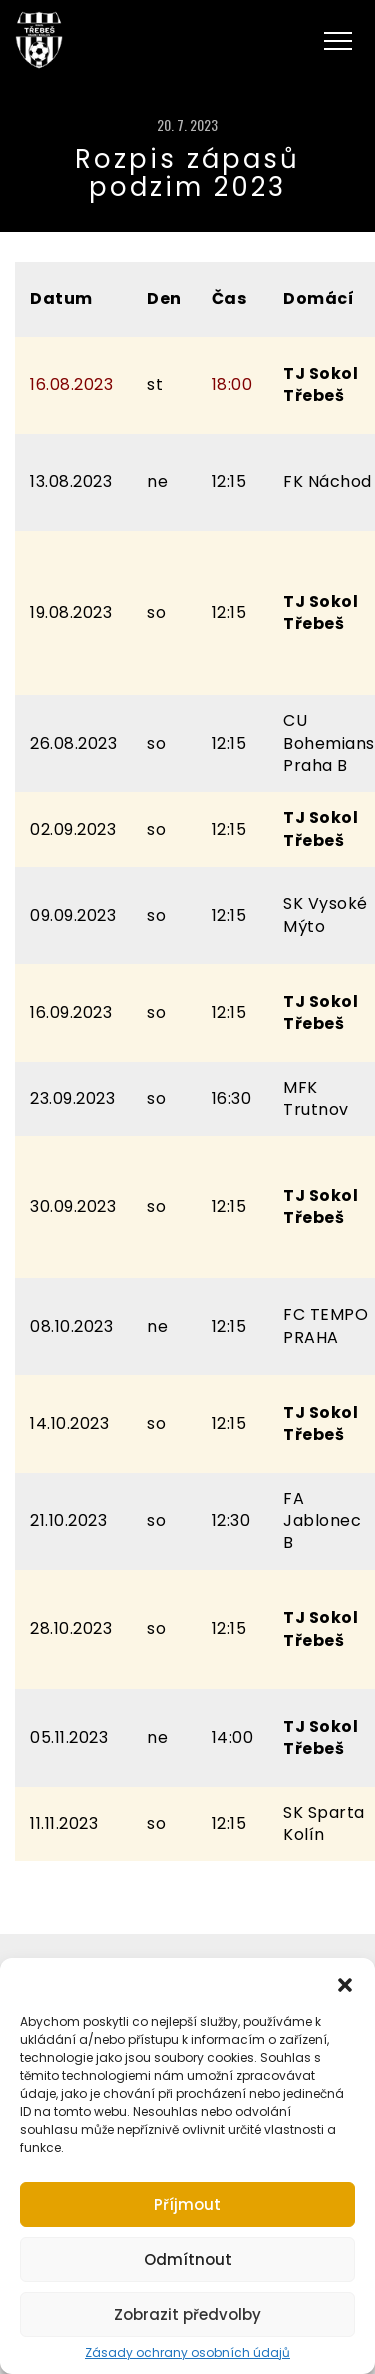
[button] (345, 1983)
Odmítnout (188, 2259)
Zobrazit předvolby (187, 2314)
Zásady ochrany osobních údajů (187, 2353)
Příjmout (187, 2204)
